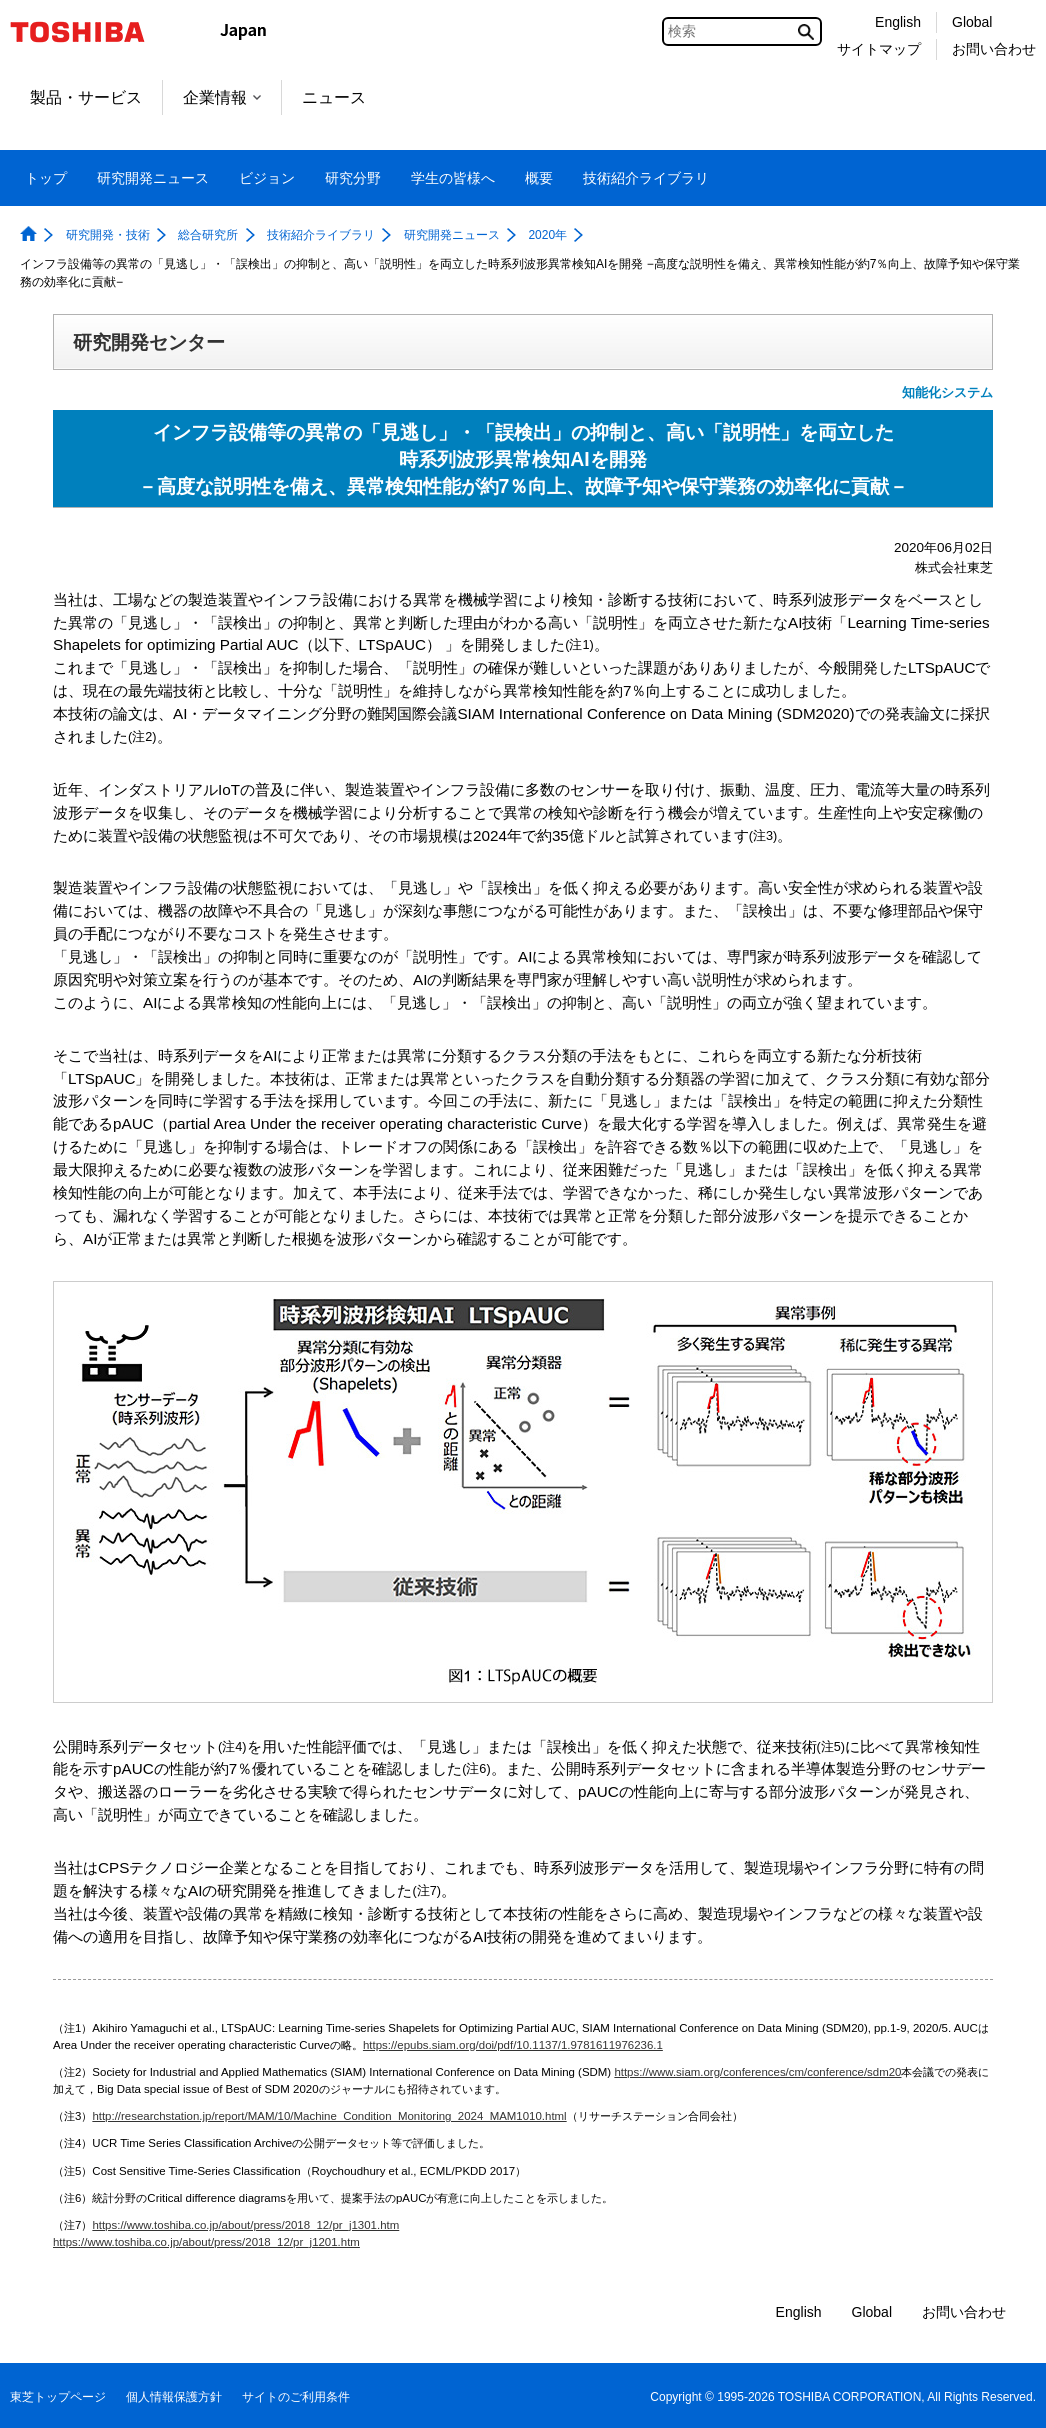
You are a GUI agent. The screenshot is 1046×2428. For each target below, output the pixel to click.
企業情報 (222, 97)
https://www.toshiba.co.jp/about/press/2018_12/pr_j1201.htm (206, 2242)
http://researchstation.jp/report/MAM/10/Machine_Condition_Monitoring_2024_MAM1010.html (329, 2116)
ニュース (334, 97)
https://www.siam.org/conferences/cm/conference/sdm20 (757, 2072)
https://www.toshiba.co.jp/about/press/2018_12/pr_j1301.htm (245, 2225)
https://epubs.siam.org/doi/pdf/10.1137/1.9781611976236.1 (513, 2045)
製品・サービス (86, 97)
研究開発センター (149, 342)
